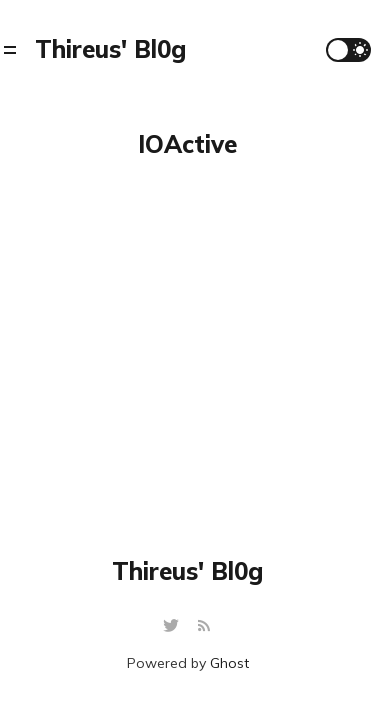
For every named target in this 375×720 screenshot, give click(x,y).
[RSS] (204, 626)
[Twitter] (173, 626)
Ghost (229, 663)
